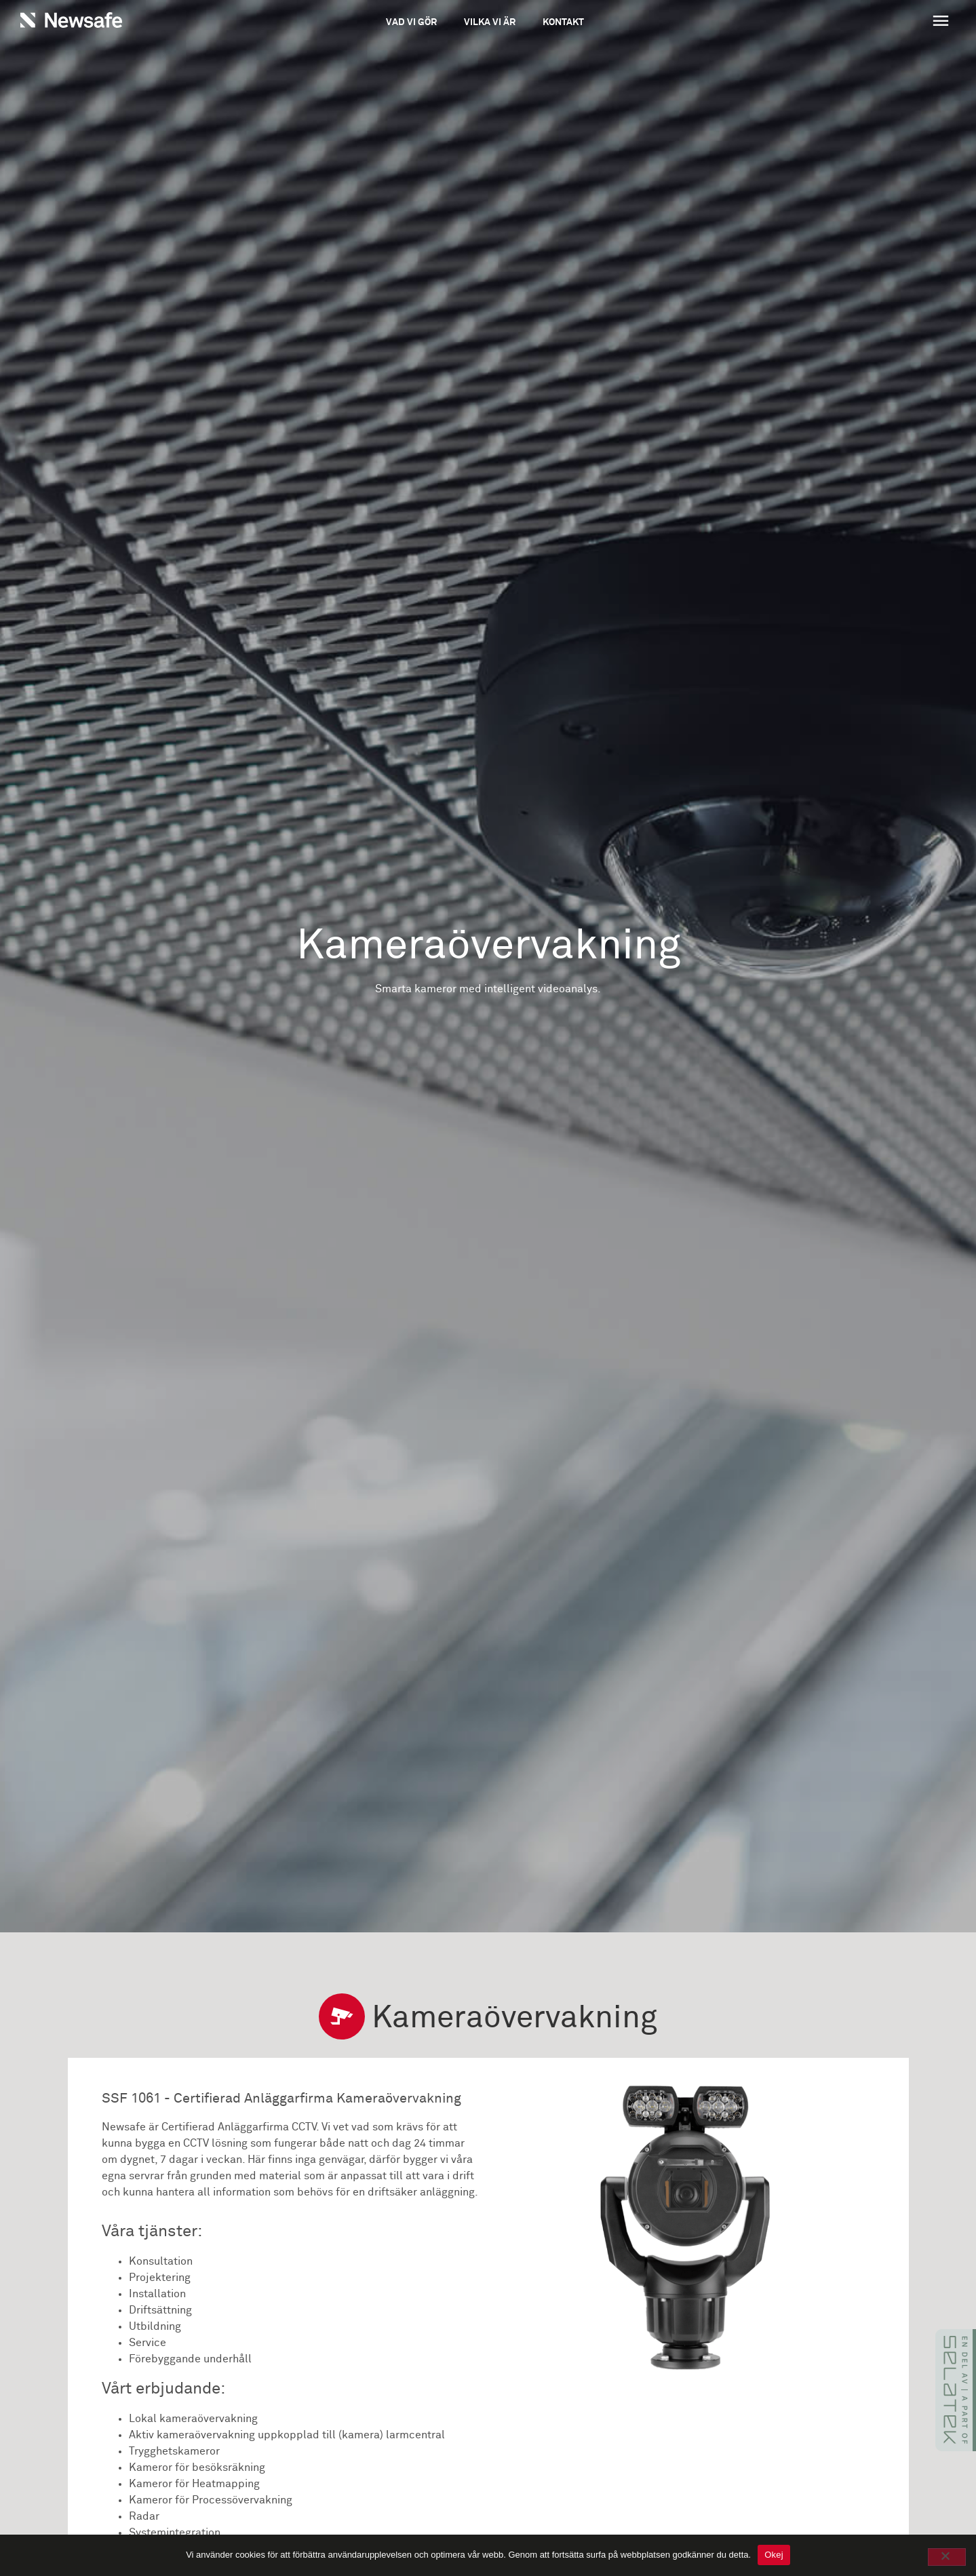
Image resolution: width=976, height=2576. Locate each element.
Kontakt (563, 22)
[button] (861, 22)
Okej (773, 2555)
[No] (947, 2557)
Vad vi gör (411, 22)
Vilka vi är (489, 22)
